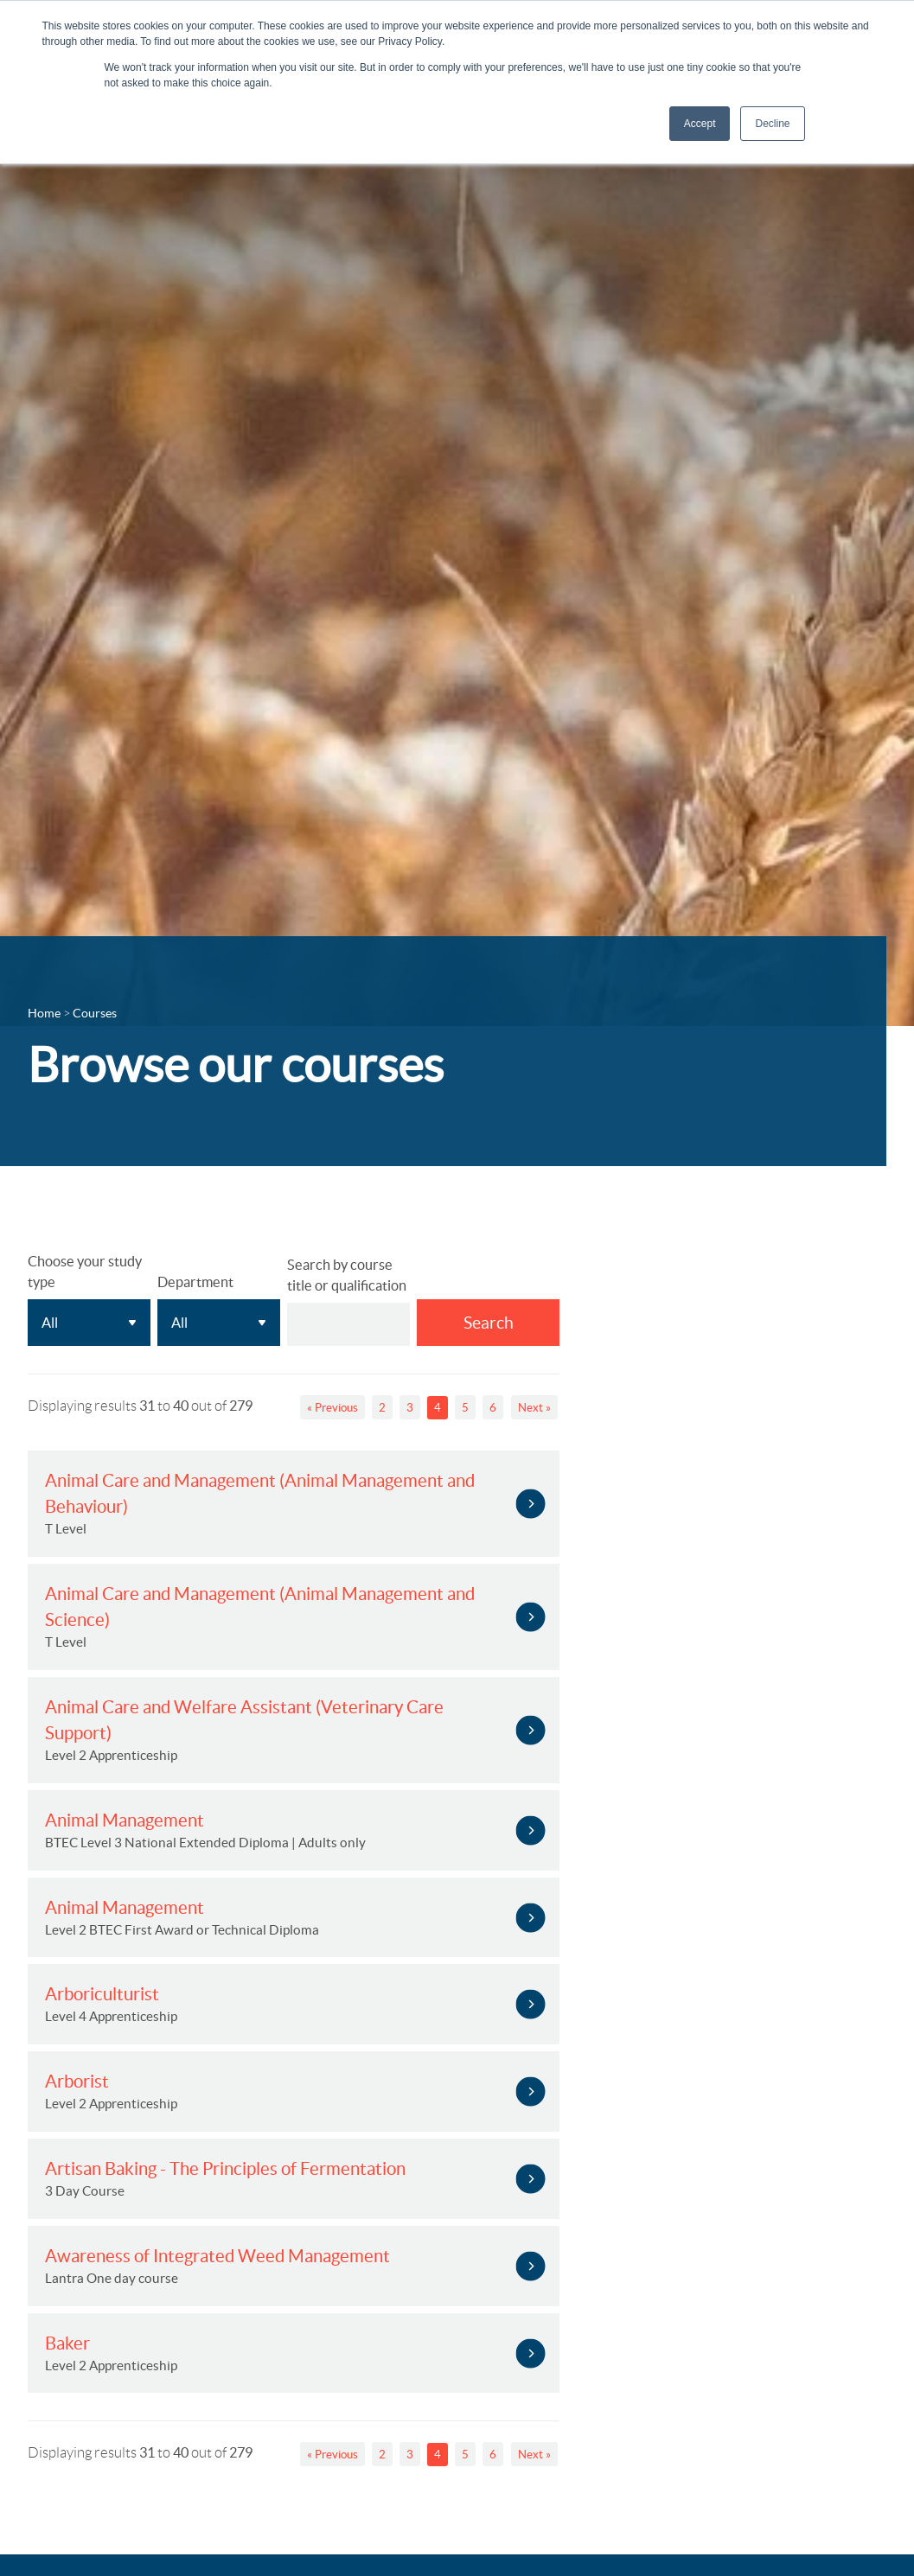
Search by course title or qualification (346, 1275)
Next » (534, 1407)
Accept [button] (700, 124)
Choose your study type (85, 1271)
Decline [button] (772, 124)
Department (195, 1282)
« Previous (332, 1407)
